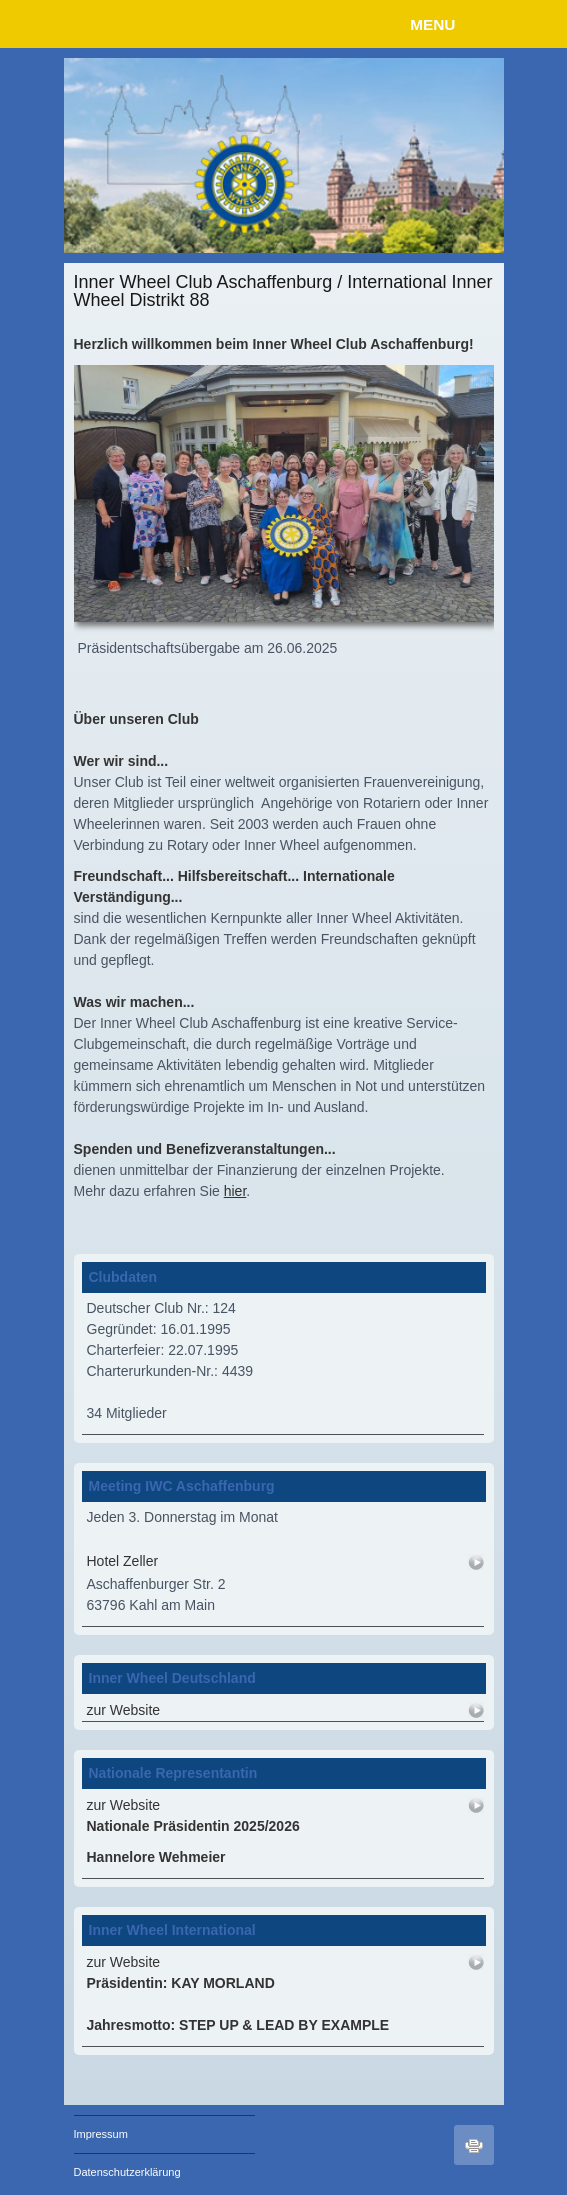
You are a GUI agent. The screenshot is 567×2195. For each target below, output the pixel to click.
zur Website (124, 1710)
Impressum (101, 2134)
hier (235, 1191)
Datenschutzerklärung (127, 2172)
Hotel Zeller (123, 1561)
